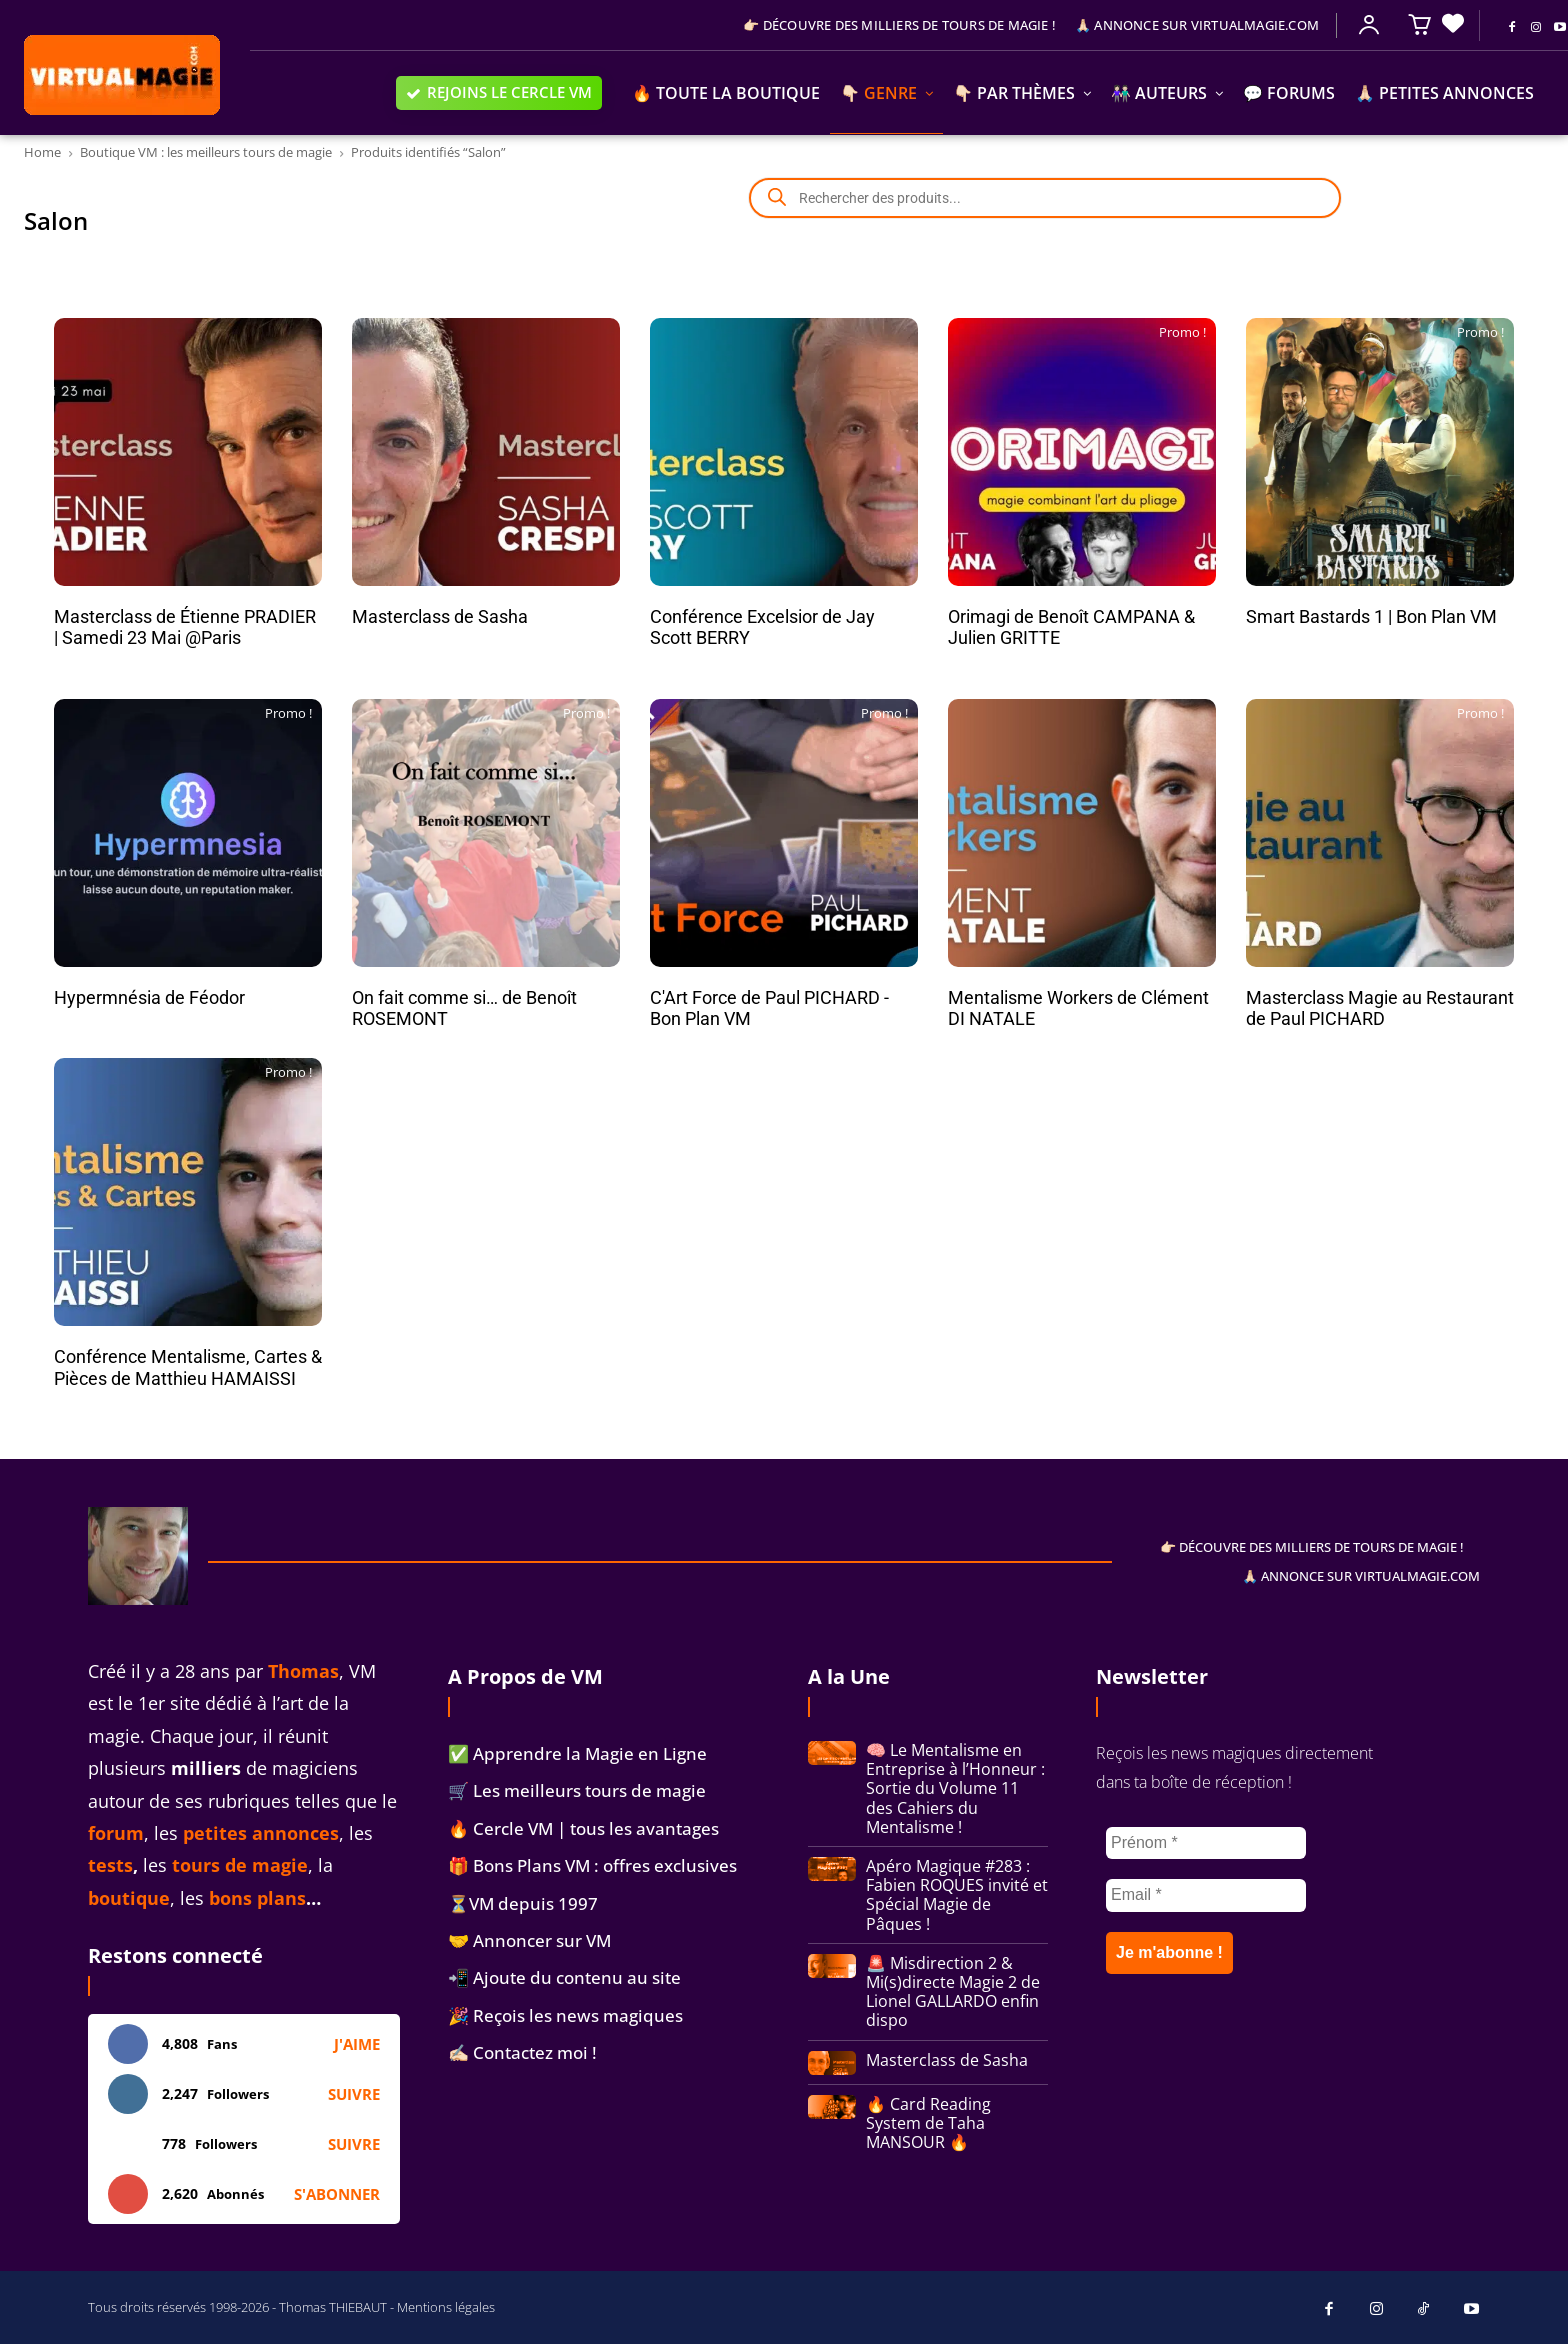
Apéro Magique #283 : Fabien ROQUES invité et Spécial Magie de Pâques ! (957, 1895)
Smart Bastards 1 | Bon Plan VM (1371, 616)
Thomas (303, 1671)
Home (42, 152)
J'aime (357, 2044)
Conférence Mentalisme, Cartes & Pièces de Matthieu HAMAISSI (188, 1367)
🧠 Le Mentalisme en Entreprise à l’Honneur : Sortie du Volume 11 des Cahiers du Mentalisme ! (955, 1788)
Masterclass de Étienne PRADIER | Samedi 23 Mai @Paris (185, 627)
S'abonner (337, 2194)
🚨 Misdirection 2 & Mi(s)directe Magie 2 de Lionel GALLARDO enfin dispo (953, 1992)
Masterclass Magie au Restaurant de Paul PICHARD (1380, 1008)
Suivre (354, 2094)
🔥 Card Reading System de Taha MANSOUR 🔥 (928, 2123)
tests (110, 1865)
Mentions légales (446, 2307)
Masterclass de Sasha (440, 616)
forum (116, 1833)
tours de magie (240, 1865)
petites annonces (261, 1833)
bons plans (257, 1898)
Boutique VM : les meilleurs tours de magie (206, 152)
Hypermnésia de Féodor (149, 997)
